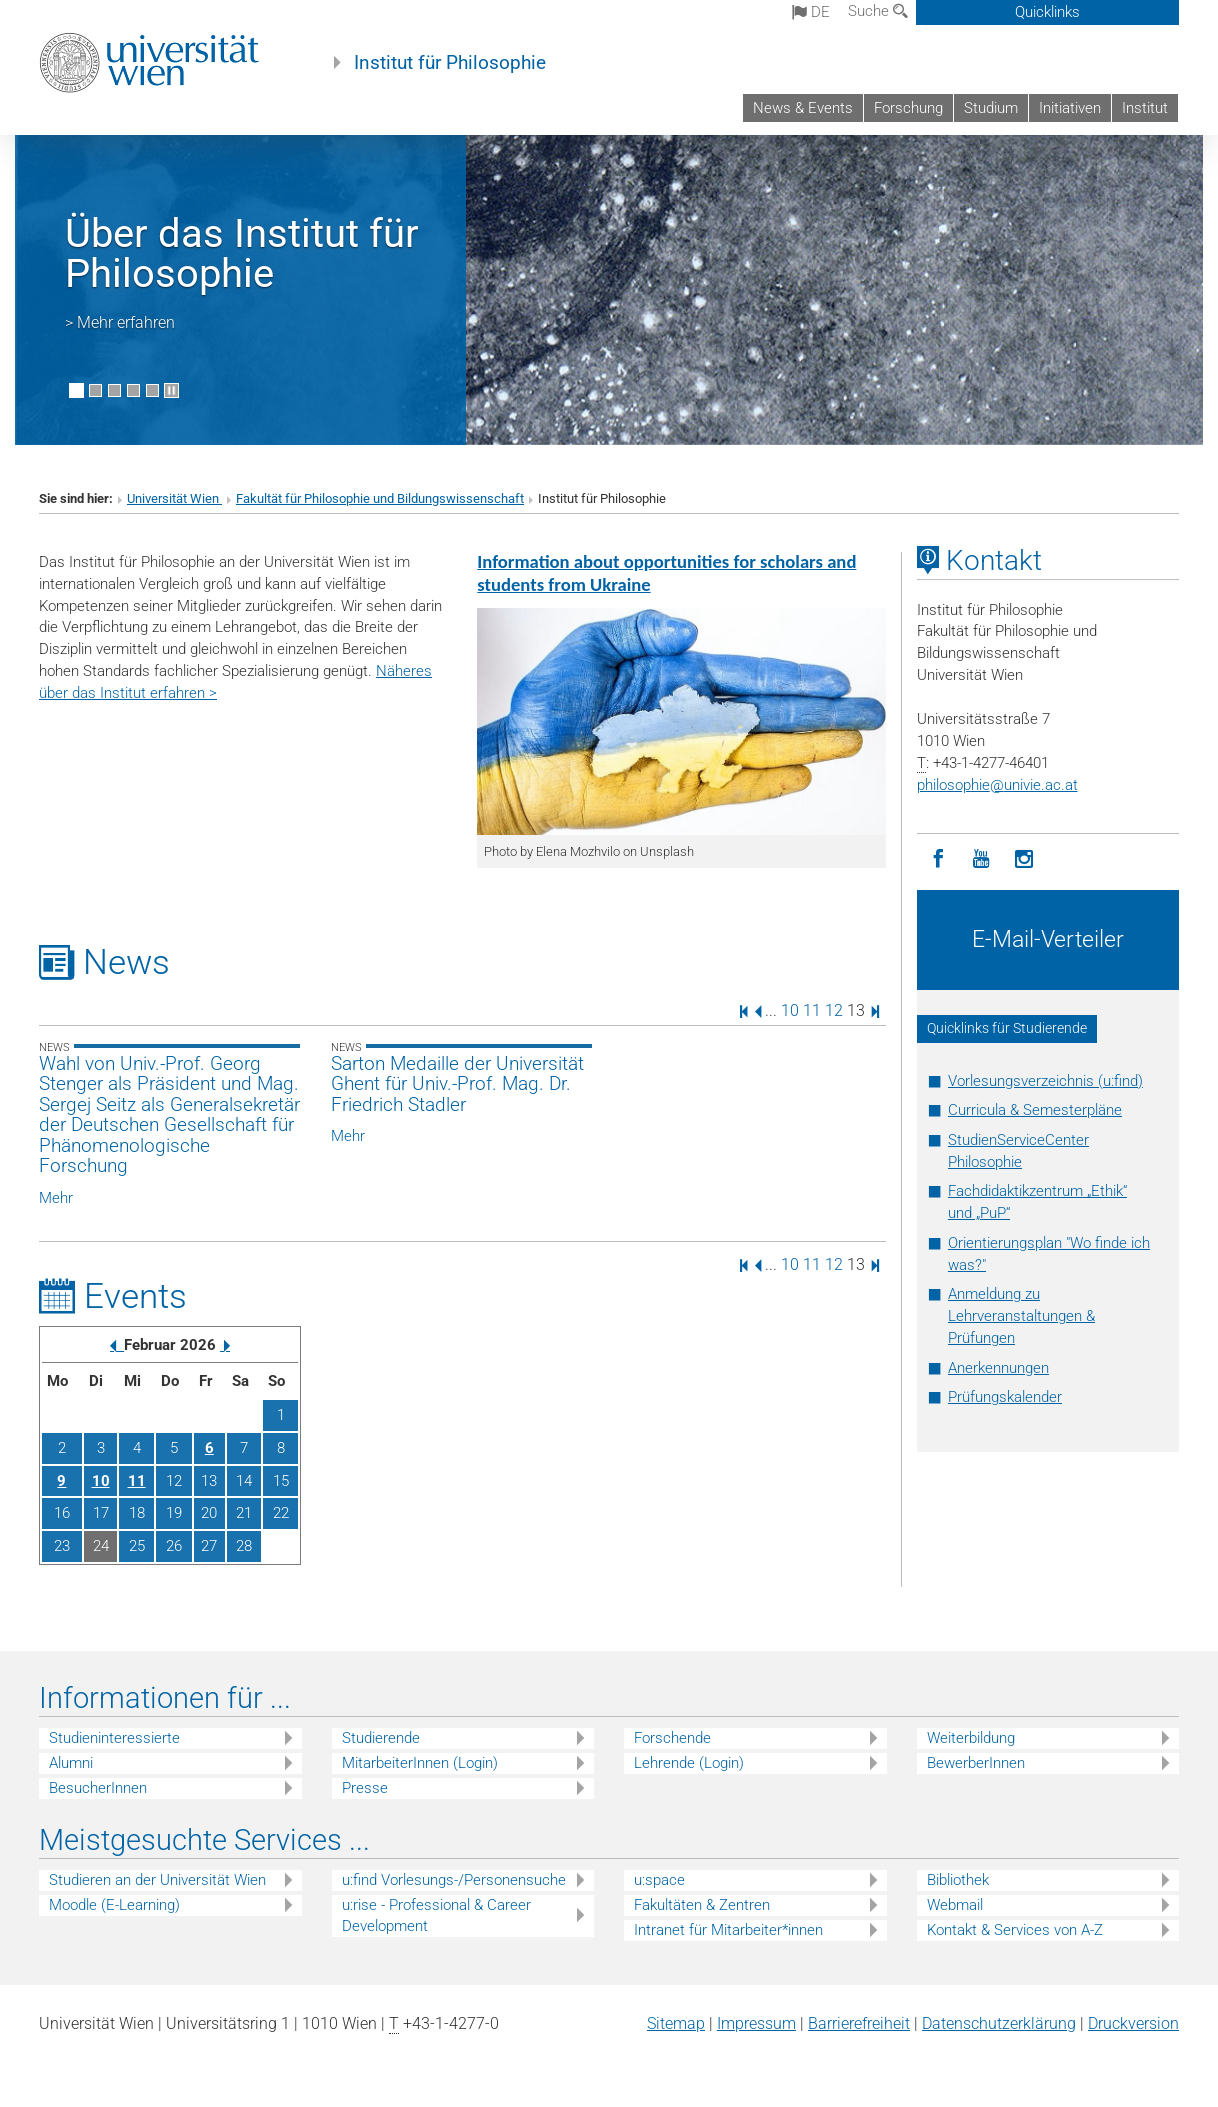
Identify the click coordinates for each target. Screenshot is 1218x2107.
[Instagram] (1024, 859)
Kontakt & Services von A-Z (1015, 1930)
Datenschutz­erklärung (999, 2023)
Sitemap (676, 2023)
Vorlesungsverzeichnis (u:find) (1045, 1081)
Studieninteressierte (114, 1738)
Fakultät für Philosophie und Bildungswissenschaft (380, 498)
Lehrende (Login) (689, 1763)
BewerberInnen (976, 1763)
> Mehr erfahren (120, 322)
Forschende (672, 1738)
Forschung (908, 108)
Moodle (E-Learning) (114, 1905)
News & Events (803, 108)
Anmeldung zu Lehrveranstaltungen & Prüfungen (1021, 1316)
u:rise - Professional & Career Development (436, 1915)
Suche (878, 11)
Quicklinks (1047, 12)
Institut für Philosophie (450, 63)
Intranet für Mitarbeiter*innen (728, 1930)
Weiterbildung (971, 1738)
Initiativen (1070, 108)
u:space (659, 1880)
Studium (991, 108)
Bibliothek (958, 1880)
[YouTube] (981, 859)
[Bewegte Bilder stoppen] (171, 390)
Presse (365, 1788)
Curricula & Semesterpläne (1035, 1110)
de (811, 12)
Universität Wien (174, 498)
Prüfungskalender (1005, 1397)
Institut (1145, 108)
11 (812, 1010)
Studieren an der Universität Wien (157, 1880)
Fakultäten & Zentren (702, 1905)
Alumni (71, 1763)
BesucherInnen (98, 1788)
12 (834, 1010)
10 (790, 1010)
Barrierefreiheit (859, 2023)
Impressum (756, 2023)
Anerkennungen (998, 1368)
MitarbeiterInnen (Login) (420, 1763)
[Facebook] (938, 859)
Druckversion (1133, 2023)
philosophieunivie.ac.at (997, 785)
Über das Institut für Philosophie (242, 253)
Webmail (955, 1905)
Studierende (381, 1738)
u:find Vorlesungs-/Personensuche (454, 1880)
